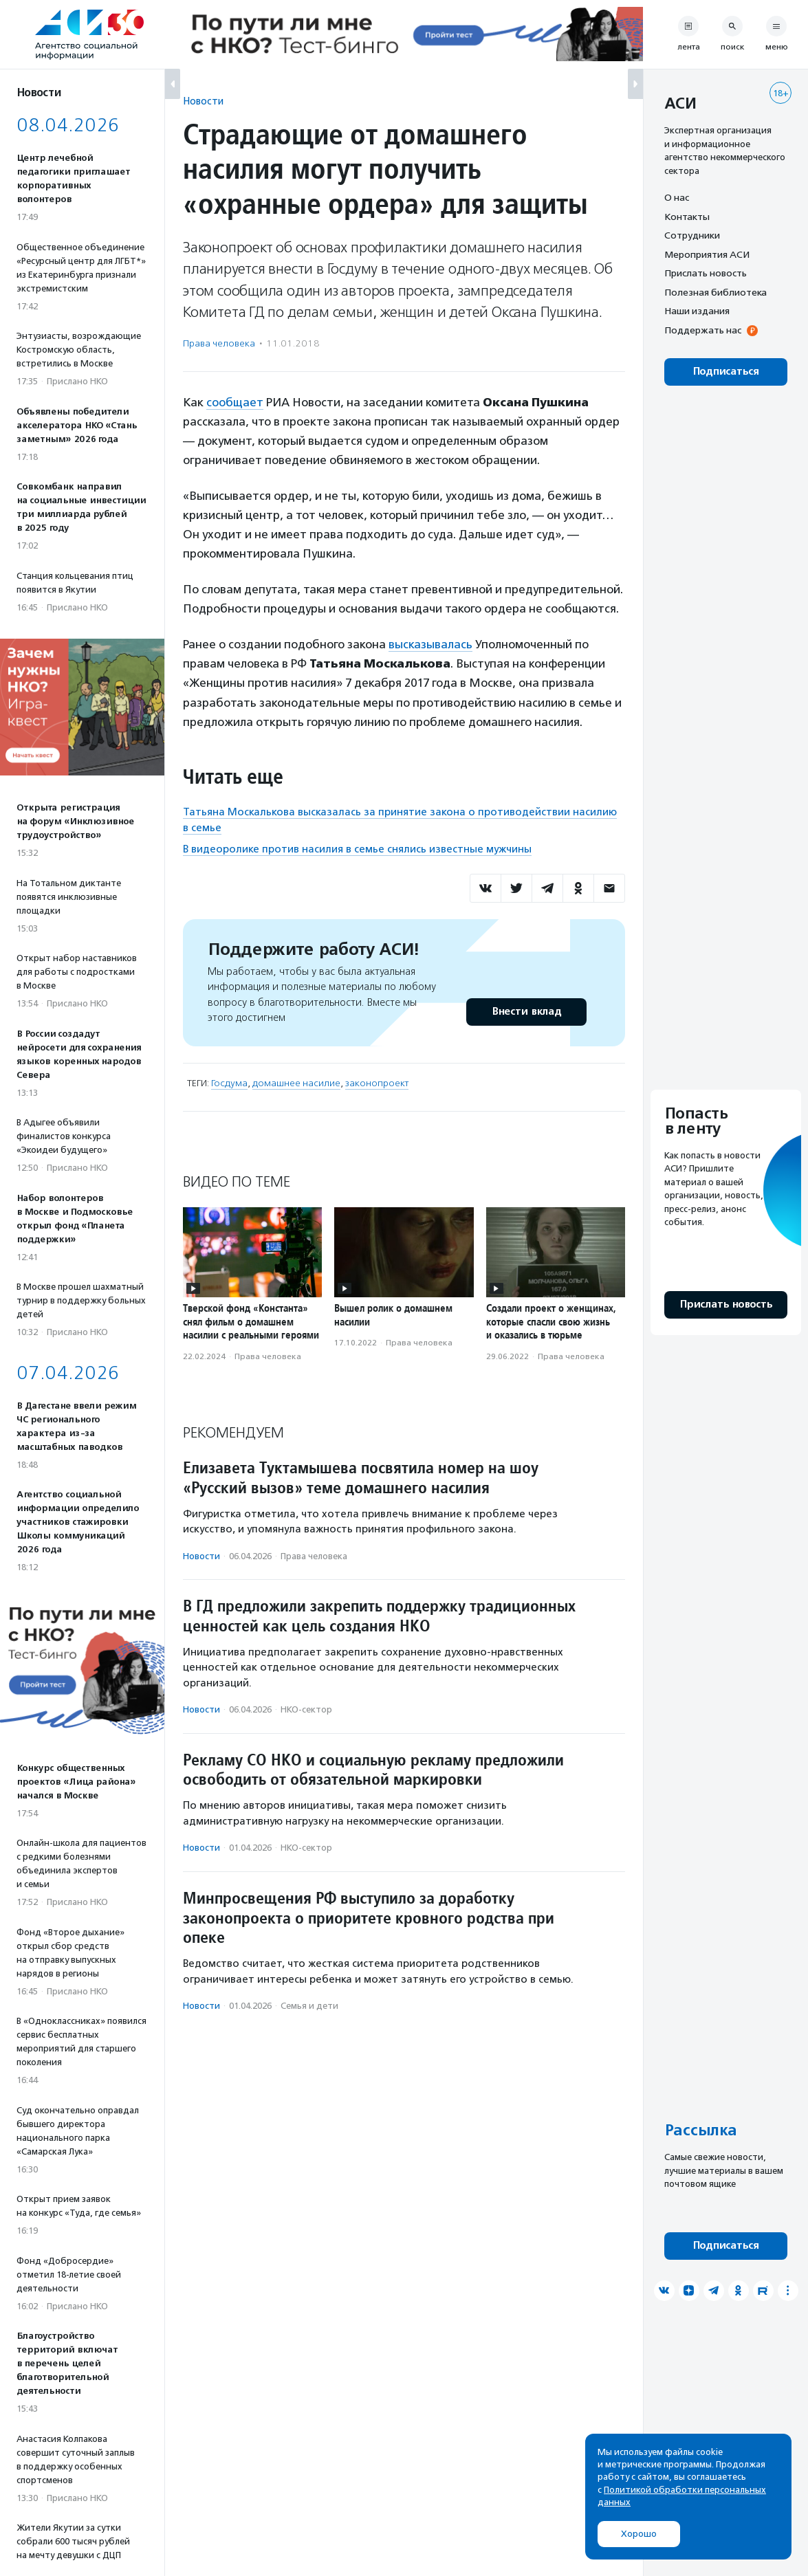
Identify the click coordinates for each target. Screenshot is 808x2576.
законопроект (376, 1083)
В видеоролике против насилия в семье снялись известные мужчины (357, 849)
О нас (676, 197)
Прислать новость (705, 272)
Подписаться (725, 371)
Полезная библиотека (715, 292)
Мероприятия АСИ (707, 254)
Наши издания (697, 310)
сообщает (234, 402)
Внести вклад (526, 1011)
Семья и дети (309, 2006)
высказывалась (430, 644)
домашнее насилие (296, 1083)
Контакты (687, 216)
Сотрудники (692, 235)
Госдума (229, 1083)
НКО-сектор (306, 1709)
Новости (203, 101)
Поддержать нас (702, 329)
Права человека (219, 343)
